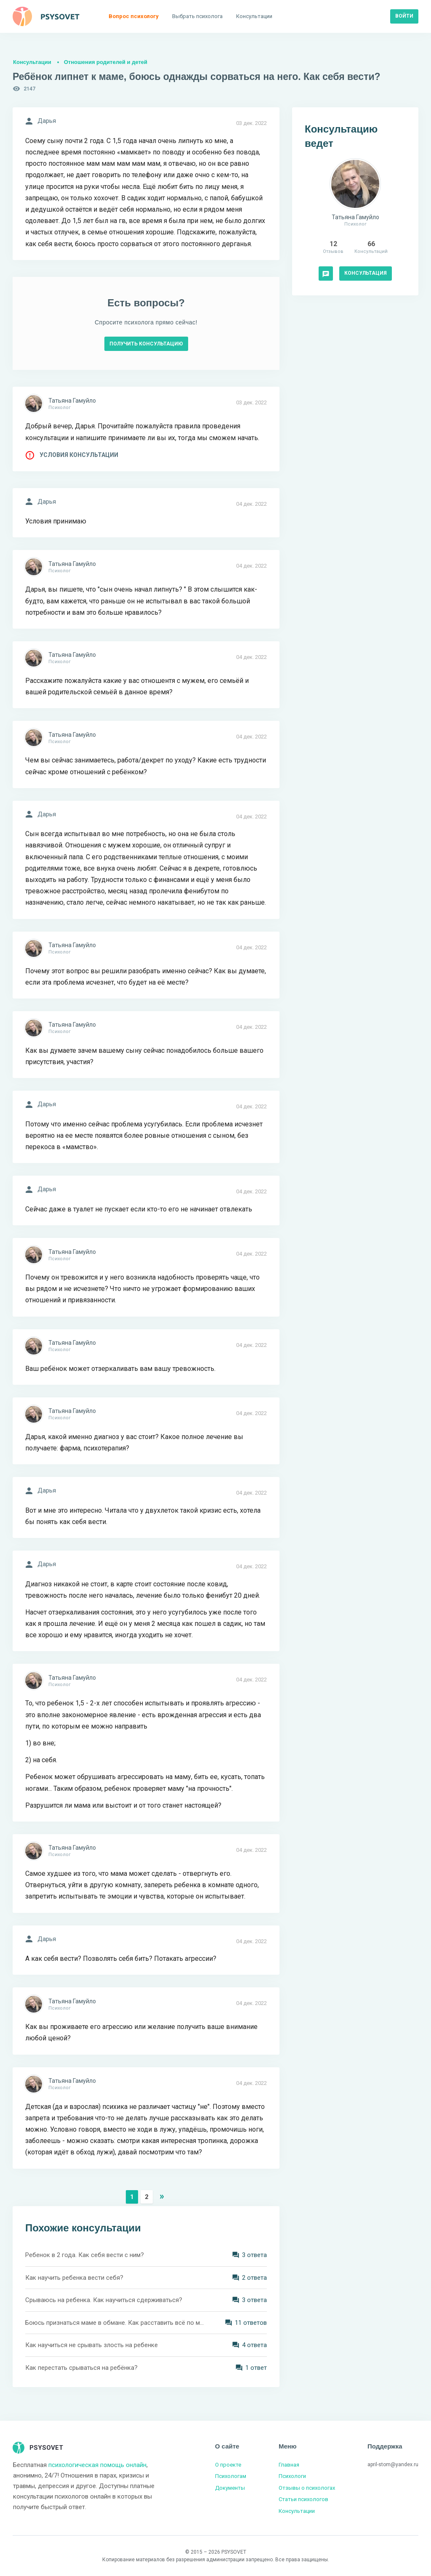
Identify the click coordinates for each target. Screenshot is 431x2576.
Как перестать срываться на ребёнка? (81, 2368)
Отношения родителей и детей (105, 62)
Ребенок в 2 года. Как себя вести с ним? (84, 2255)
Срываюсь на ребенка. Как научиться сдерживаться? (103, 2300)
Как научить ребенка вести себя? (74, 2277)
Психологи (292, 2476)
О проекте (228, 2465)
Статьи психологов (303, 2499)
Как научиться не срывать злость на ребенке (91, 2345)
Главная (289, 2465)
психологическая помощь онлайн (97, 2465)
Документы (230, 2488)
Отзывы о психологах (307, 2488)
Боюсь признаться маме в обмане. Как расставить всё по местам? (114, 2322)
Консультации (32, 62)
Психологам (230, 2476)
